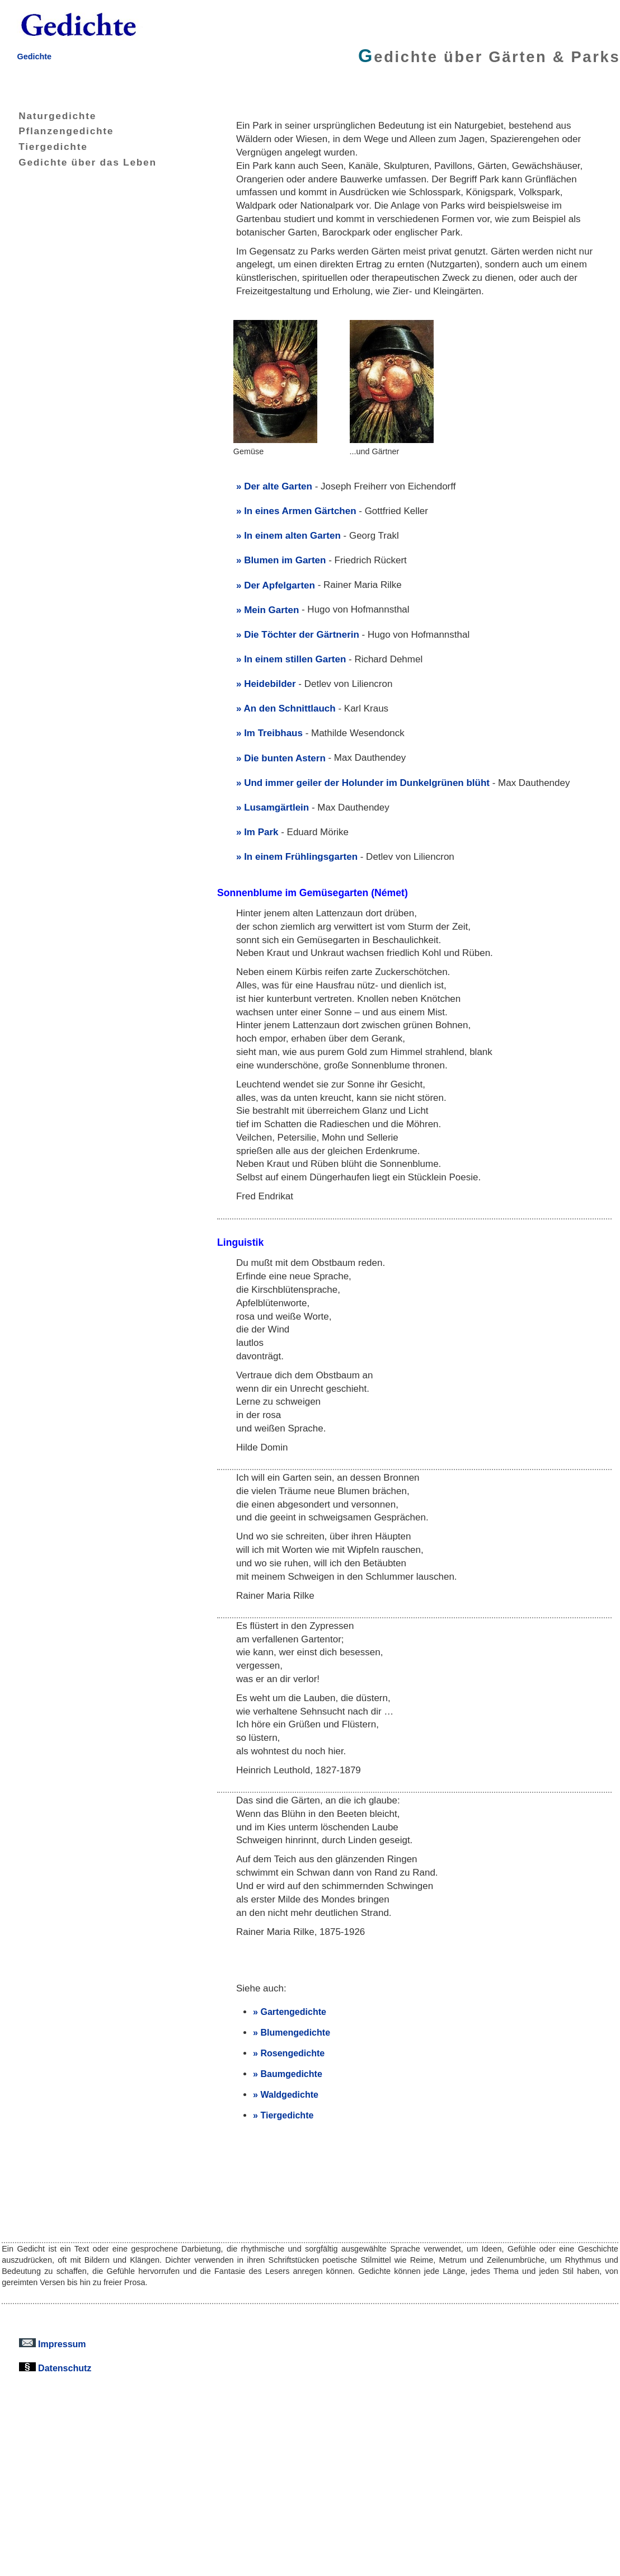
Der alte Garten (278, 486)
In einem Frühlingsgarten (301, 856)
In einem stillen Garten (295, 659)
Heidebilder (270, 684)
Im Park (261, 832)
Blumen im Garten (285, 560)
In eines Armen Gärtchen (300, 511)
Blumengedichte (295, 2032)
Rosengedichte (292, 2053)
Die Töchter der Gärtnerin (301, 634)
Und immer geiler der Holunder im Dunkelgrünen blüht (367, 783)
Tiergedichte (44, 146)
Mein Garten (271, 610)
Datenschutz (55, 2368)
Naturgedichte (49, 115)
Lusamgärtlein (276, 807)
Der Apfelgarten (279, 585)
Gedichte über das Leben (79, 162)
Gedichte (34, 56)
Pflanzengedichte (58, 130)
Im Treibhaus (273, 733)
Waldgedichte (289, 2094)
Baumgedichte (291, 2074)
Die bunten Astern (285, 758)
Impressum (52, 2344)
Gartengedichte (293, 2012)
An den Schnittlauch (290, 708)
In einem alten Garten (292, 535)
